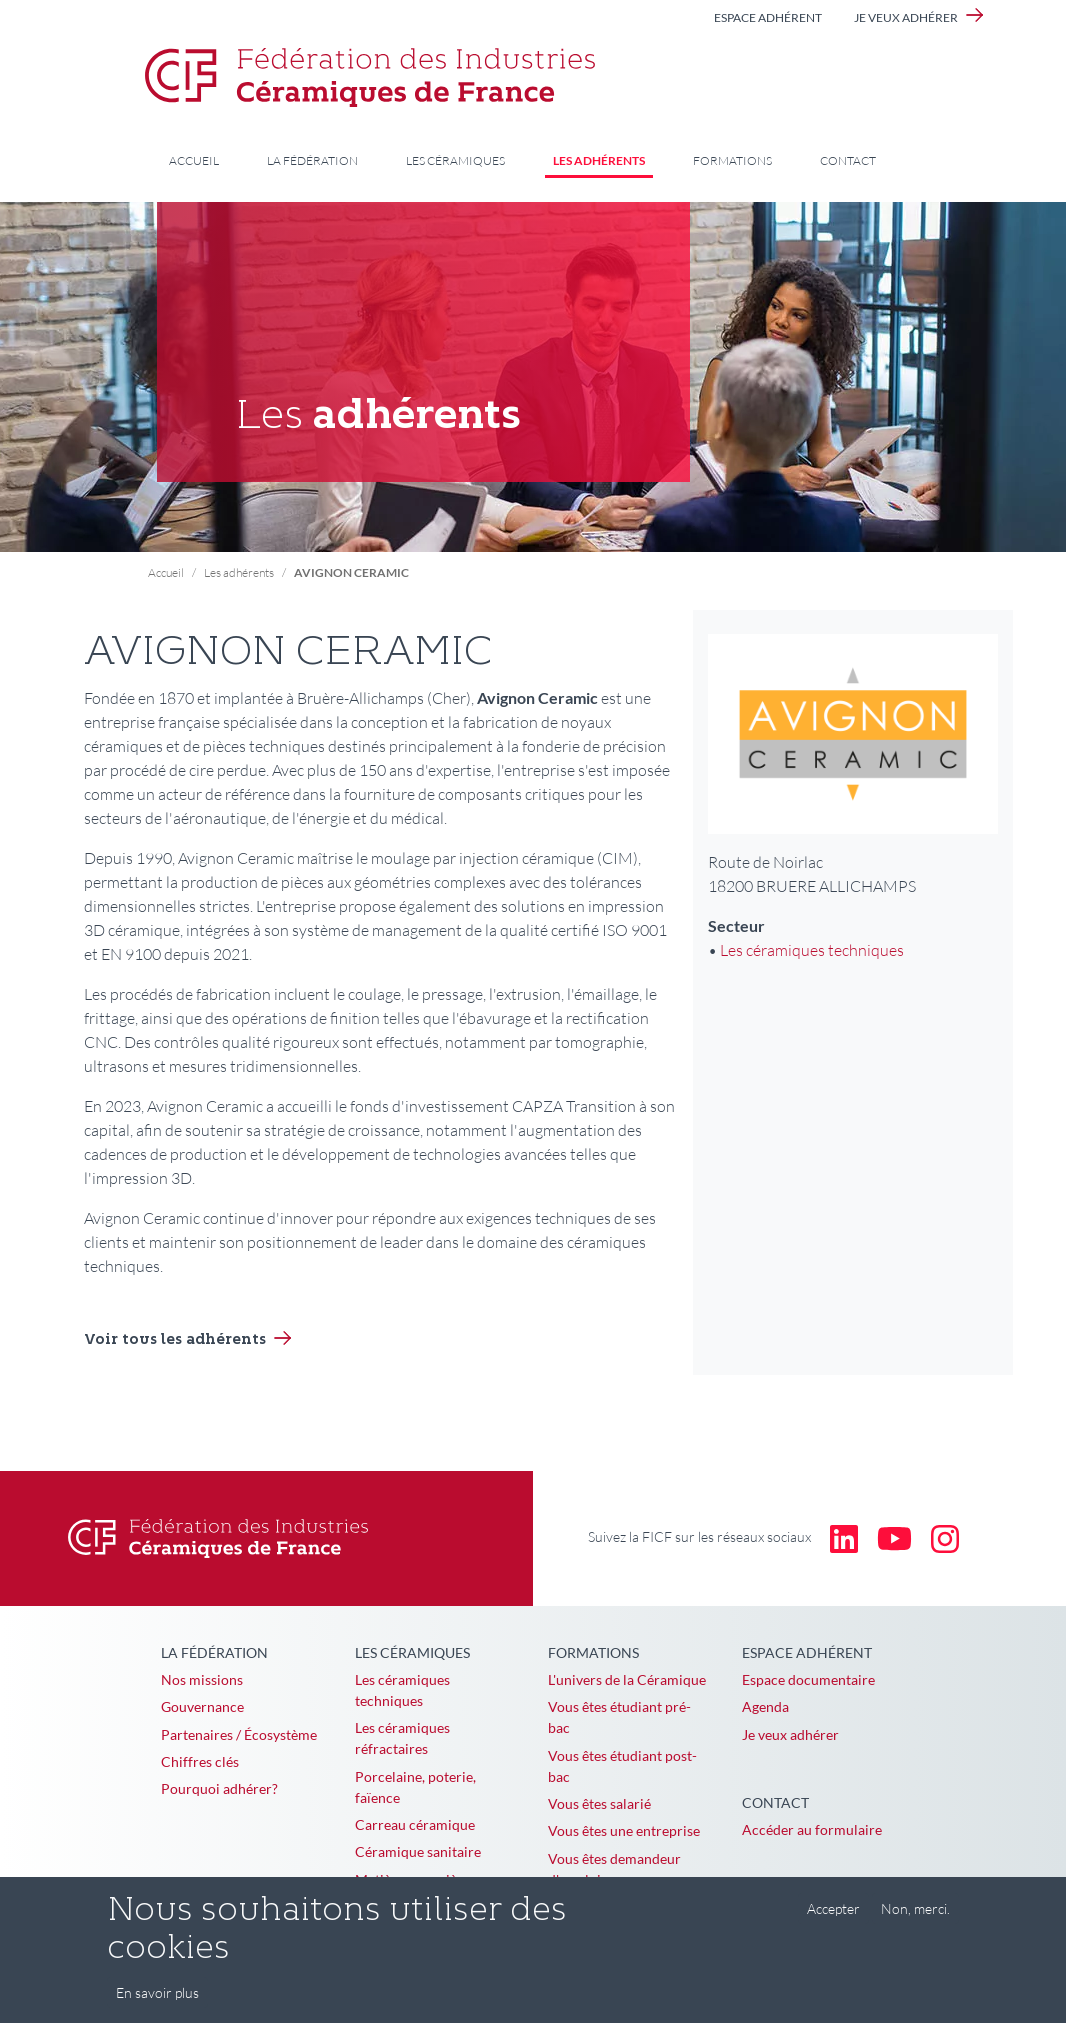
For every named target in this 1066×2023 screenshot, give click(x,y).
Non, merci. (915, 1921)
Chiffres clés (200, 1761)
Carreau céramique (415, 1824)
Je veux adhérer (906, 17)
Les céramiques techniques (812, 950)
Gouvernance (202, 1706)
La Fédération (312, 160)
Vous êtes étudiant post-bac (622, 1766)
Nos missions (202, 1679)
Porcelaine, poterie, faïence (415, 1787)
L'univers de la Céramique (627, 1679)
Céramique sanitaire (418, 1851)
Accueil (194, 160)
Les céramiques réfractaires (402, 1738)
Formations (732, 160)
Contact (848, 160)
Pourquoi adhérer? (219, 1788)
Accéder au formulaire (812, 1829)
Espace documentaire (808, 1679)
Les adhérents (599, 160)
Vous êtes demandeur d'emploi (614, 1869)
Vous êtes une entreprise (624, 1830)
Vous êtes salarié (599, 1803)
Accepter (833, 1921)
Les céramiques (455, 160)
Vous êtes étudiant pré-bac (619, 1717)
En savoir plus (157, 2006)
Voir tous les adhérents (175, 1340)
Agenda (765, 1706)
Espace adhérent (768, 17)
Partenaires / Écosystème (239, 1734)
